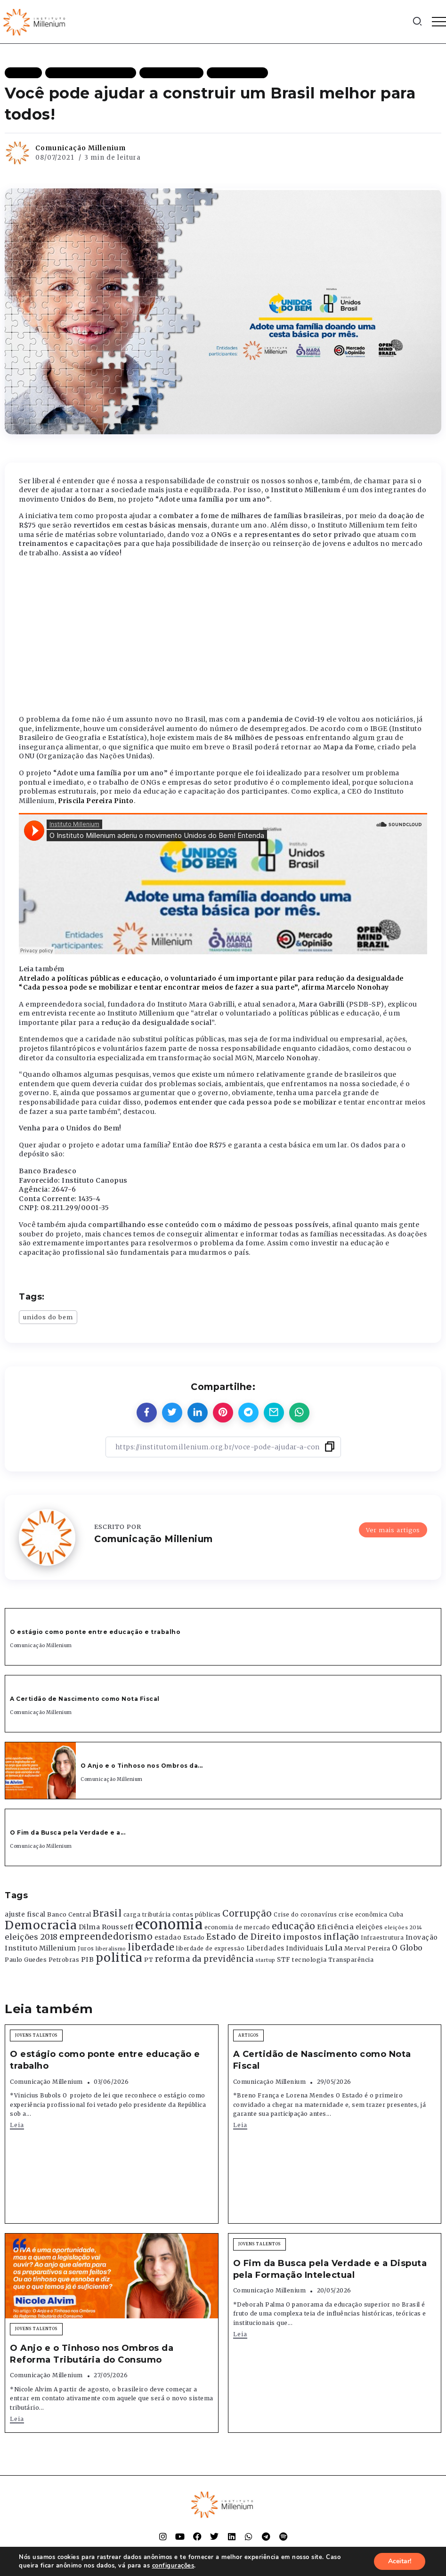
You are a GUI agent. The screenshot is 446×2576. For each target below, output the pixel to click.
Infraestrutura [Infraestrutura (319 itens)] (382, 1937)
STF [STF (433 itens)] (284, 1960)
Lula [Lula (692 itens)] (333, 1947)
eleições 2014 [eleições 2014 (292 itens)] (403, 1927)
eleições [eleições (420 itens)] (369, 1927)
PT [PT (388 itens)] (148, 1959)
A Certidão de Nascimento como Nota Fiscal (85, 1698)
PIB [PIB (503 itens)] (87, 1959)
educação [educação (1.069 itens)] (294, 1926)
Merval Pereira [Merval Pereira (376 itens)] (367, 1948)
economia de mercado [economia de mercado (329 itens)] (237, 1927)
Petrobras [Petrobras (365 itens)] (64, 1959)
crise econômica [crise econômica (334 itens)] (363, 1914)
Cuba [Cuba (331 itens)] (396, 1914)
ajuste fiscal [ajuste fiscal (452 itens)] (25, 1914)
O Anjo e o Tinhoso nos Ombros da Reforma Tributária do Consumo (91, 2354)
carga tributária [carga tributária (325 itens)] (147, 1914)
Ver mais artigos (393, 1530)
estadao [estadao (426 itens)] (168, 1938)
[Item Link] (40, 1770)
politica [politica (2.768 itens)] (119, 1957)
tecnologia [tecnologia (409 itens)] (309, 1959)
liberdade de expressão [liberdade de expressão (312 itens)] (210, 1948)
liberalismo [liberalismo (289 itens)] (111, 1949)
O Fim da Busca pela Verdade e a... (67, 1832)
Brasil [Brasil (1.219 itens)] (107, 1913)
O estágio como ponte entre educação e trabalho (95, 1631)
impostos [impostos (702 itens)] (302, 1937)
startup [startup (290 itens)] (265, 1960)
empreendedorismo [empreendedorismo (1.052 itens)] (106, 1936)
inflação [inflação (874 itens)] (341, 1937)
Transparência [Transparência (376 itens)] (351, 1959)
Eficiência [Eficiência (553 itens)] (335, 1927)
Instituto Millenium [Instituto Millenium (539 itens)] (40, 1948)
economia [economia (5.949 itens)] (169, 1924)
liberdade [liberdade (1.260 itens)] (151, 1947)
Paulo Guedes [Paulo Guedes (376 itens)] (26, 1959)
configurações (173, 2565)
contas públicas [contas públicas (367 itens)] (196, 1914)
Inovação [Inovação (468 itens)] (421, 1938)
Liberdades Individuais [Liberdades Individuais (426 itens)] (285, 1948)
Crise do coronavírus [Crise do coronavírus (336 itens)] (305, 1914)
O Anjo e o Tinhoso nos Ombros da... (142, 1765)
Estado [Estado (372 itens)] (194, 1937)
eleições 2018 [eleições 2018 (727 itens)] (31, 1937)
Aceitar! (399, 2561)
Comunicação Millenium (80, 148)
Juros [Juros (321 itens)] (86, 1948)
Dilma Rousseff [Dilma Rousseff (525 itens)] (106, 1927)
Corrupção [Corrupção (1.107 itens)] (247, 1913)
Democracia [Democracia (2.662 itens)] (41, 1925)
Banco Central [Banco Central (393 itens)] (69, 1914)
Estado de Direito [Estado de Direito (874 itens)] (244, 1937)
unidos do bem (48, 1317)
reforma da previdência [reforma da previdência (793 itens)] (204, 1959)
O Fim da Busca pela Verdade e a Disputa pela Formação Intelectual (330, 2269)
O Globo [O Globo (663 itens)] (407, 1947)
